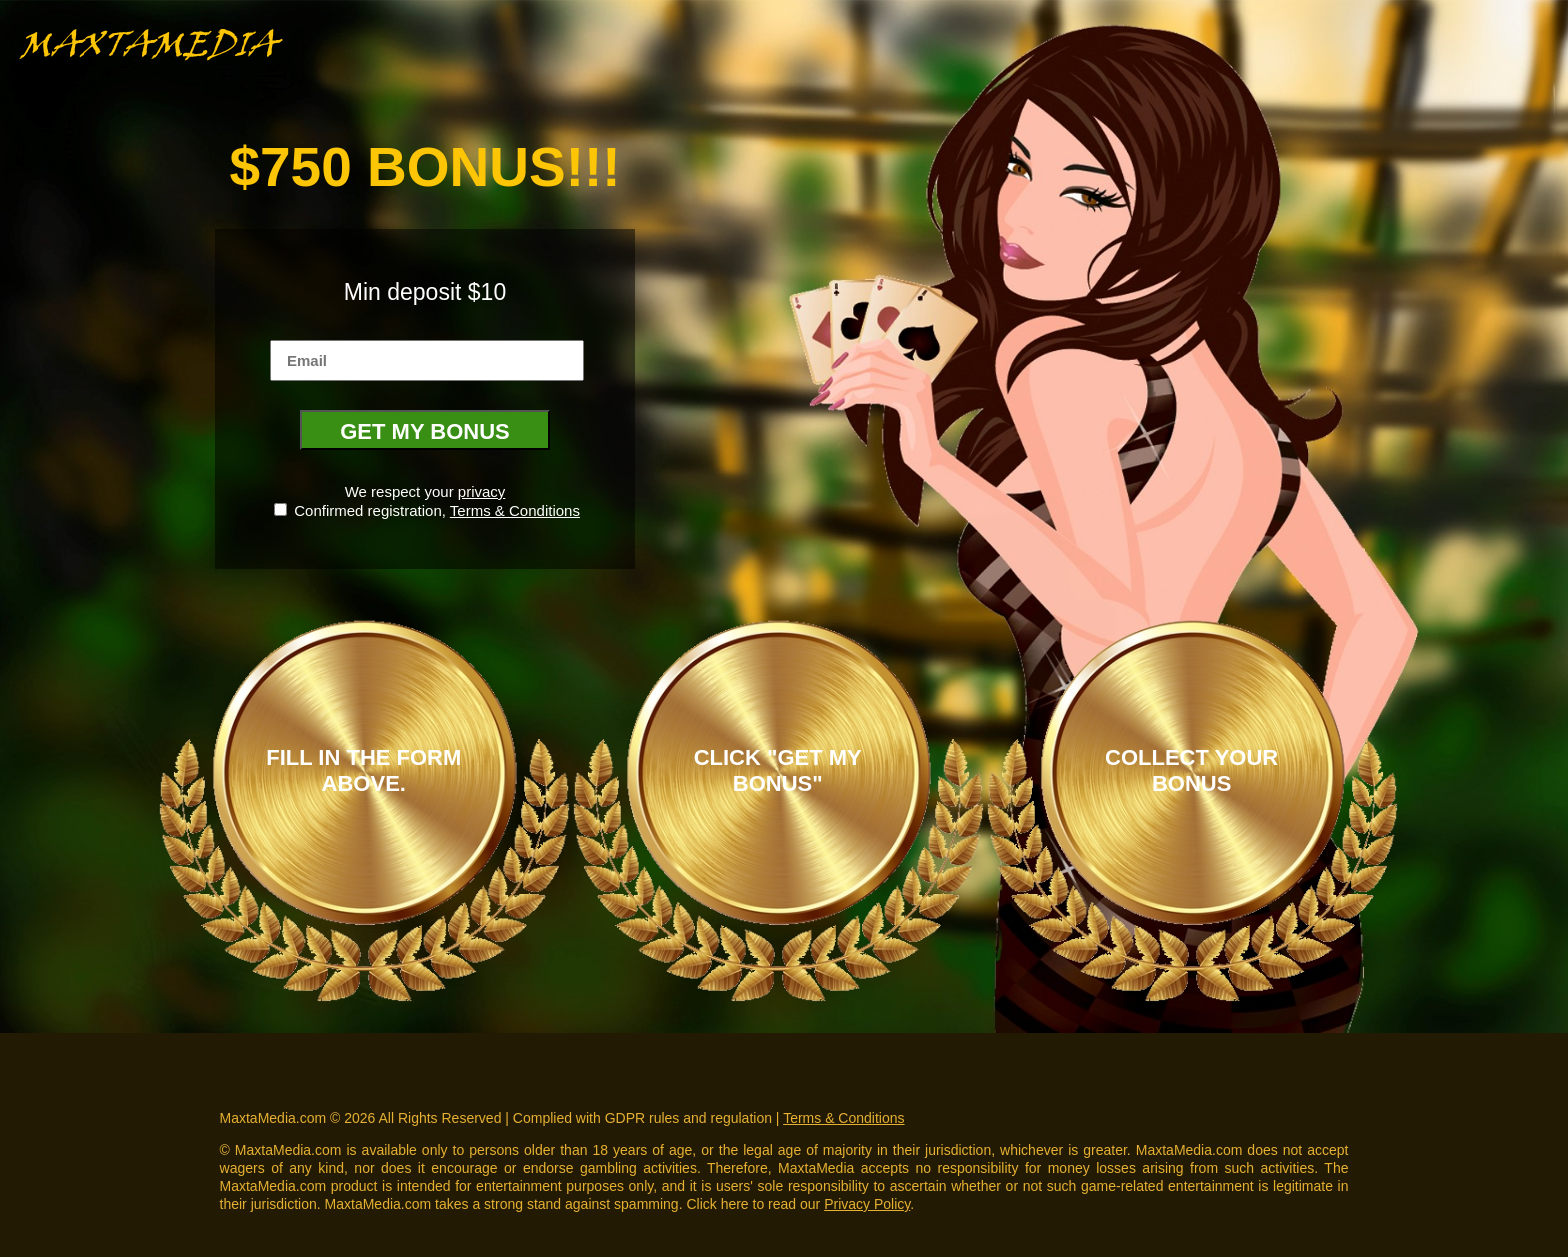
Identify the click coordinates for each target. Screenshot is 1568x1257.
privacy (482, 491)
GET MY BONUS (425, 431)
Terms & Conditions (515, 510)
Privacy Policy (867, 1204)
